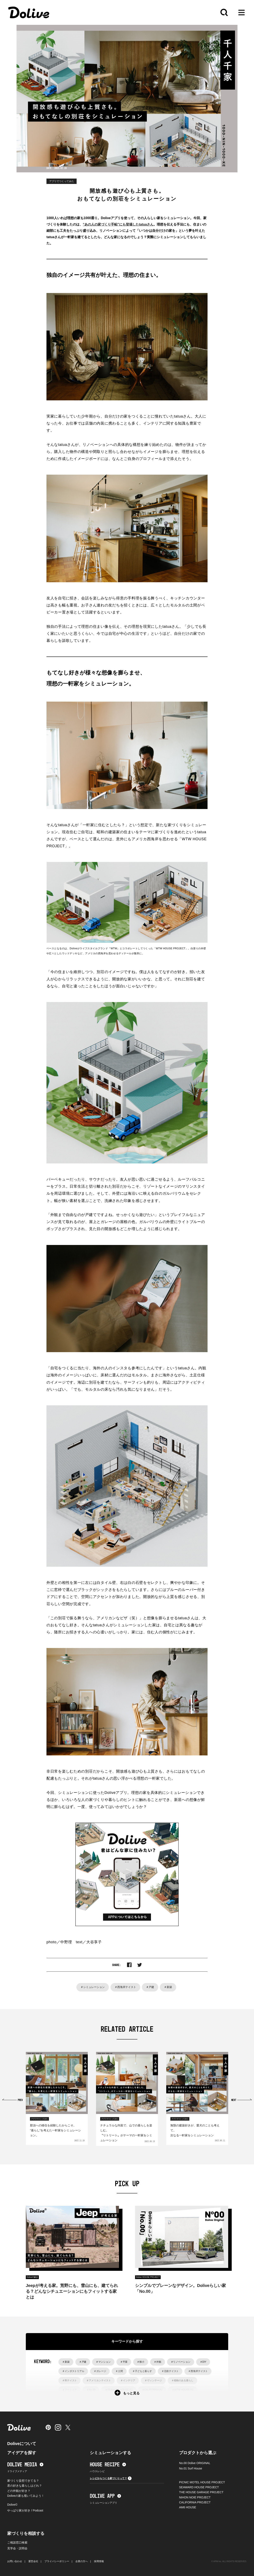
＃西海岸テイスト (125, 1987)
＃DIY (203, 2361)
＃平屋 (124, 2361)
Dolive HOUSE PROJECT (148, 2277)
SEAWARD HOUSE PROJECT (199, 2487)
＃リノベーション (180, 2361)
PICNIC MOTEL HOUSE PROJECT (202, 2482)
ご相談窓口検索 (17, 2542)
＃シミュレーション (93, 1987)
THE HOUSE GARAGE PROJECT (201, 2492)
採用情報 (99, 2561)
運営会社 (33, 2561)
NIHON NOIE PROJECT (194, 2497)
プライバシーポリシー (56, 2561)
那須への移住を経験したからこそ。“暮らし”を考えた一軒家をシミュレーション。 (125, 2130)
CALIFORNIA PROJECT (194, 2502)
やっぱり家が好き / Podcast (25, 2510)
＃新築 (168, 1987)
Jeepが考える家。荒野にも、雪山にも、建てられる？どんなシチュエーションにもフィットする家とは (72, 2291)
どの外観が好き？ (18, 2490)
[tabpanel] (127, 2098)
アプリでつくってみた (61, 181)
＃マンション (103, 2361)
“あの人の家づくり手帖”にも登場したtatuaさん (118, 224)
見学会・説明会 (17, 2548)
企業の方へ (81, 2561)
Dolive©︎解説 (32, 2277)
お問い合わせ (14, 2561)
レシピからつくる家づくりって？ (111, 2478)
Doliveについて (21, 2443)
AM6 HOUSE (187, 2507)
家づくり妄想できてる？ (23, 2480)
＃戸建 (150, 1987)
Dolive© (12, 2504)
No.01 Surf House (190, 2468)
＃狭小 (140, 2361)
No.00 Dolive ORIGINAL (194, 2463)
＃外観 (157, 2361)
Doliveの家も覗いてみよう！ (25, 2495)
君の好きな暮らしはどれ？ (24, 2485)
